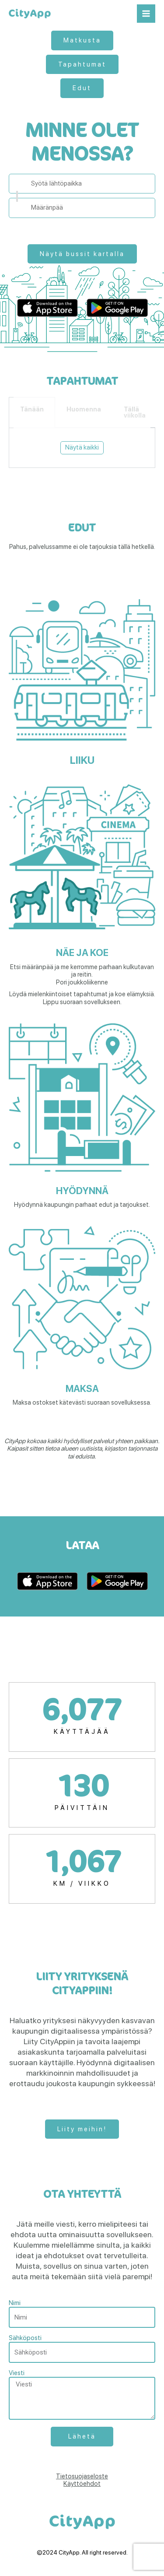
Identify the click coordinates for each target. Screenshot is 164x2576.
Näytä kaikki (82, 447)
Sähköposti (25, 2338)
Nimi (15, 2303)
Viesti (16, 2373)
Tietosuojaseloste (82, 2476)
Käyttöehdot (82, 2484)
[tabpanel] (82, 447)
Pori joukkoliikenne (82, 982)
